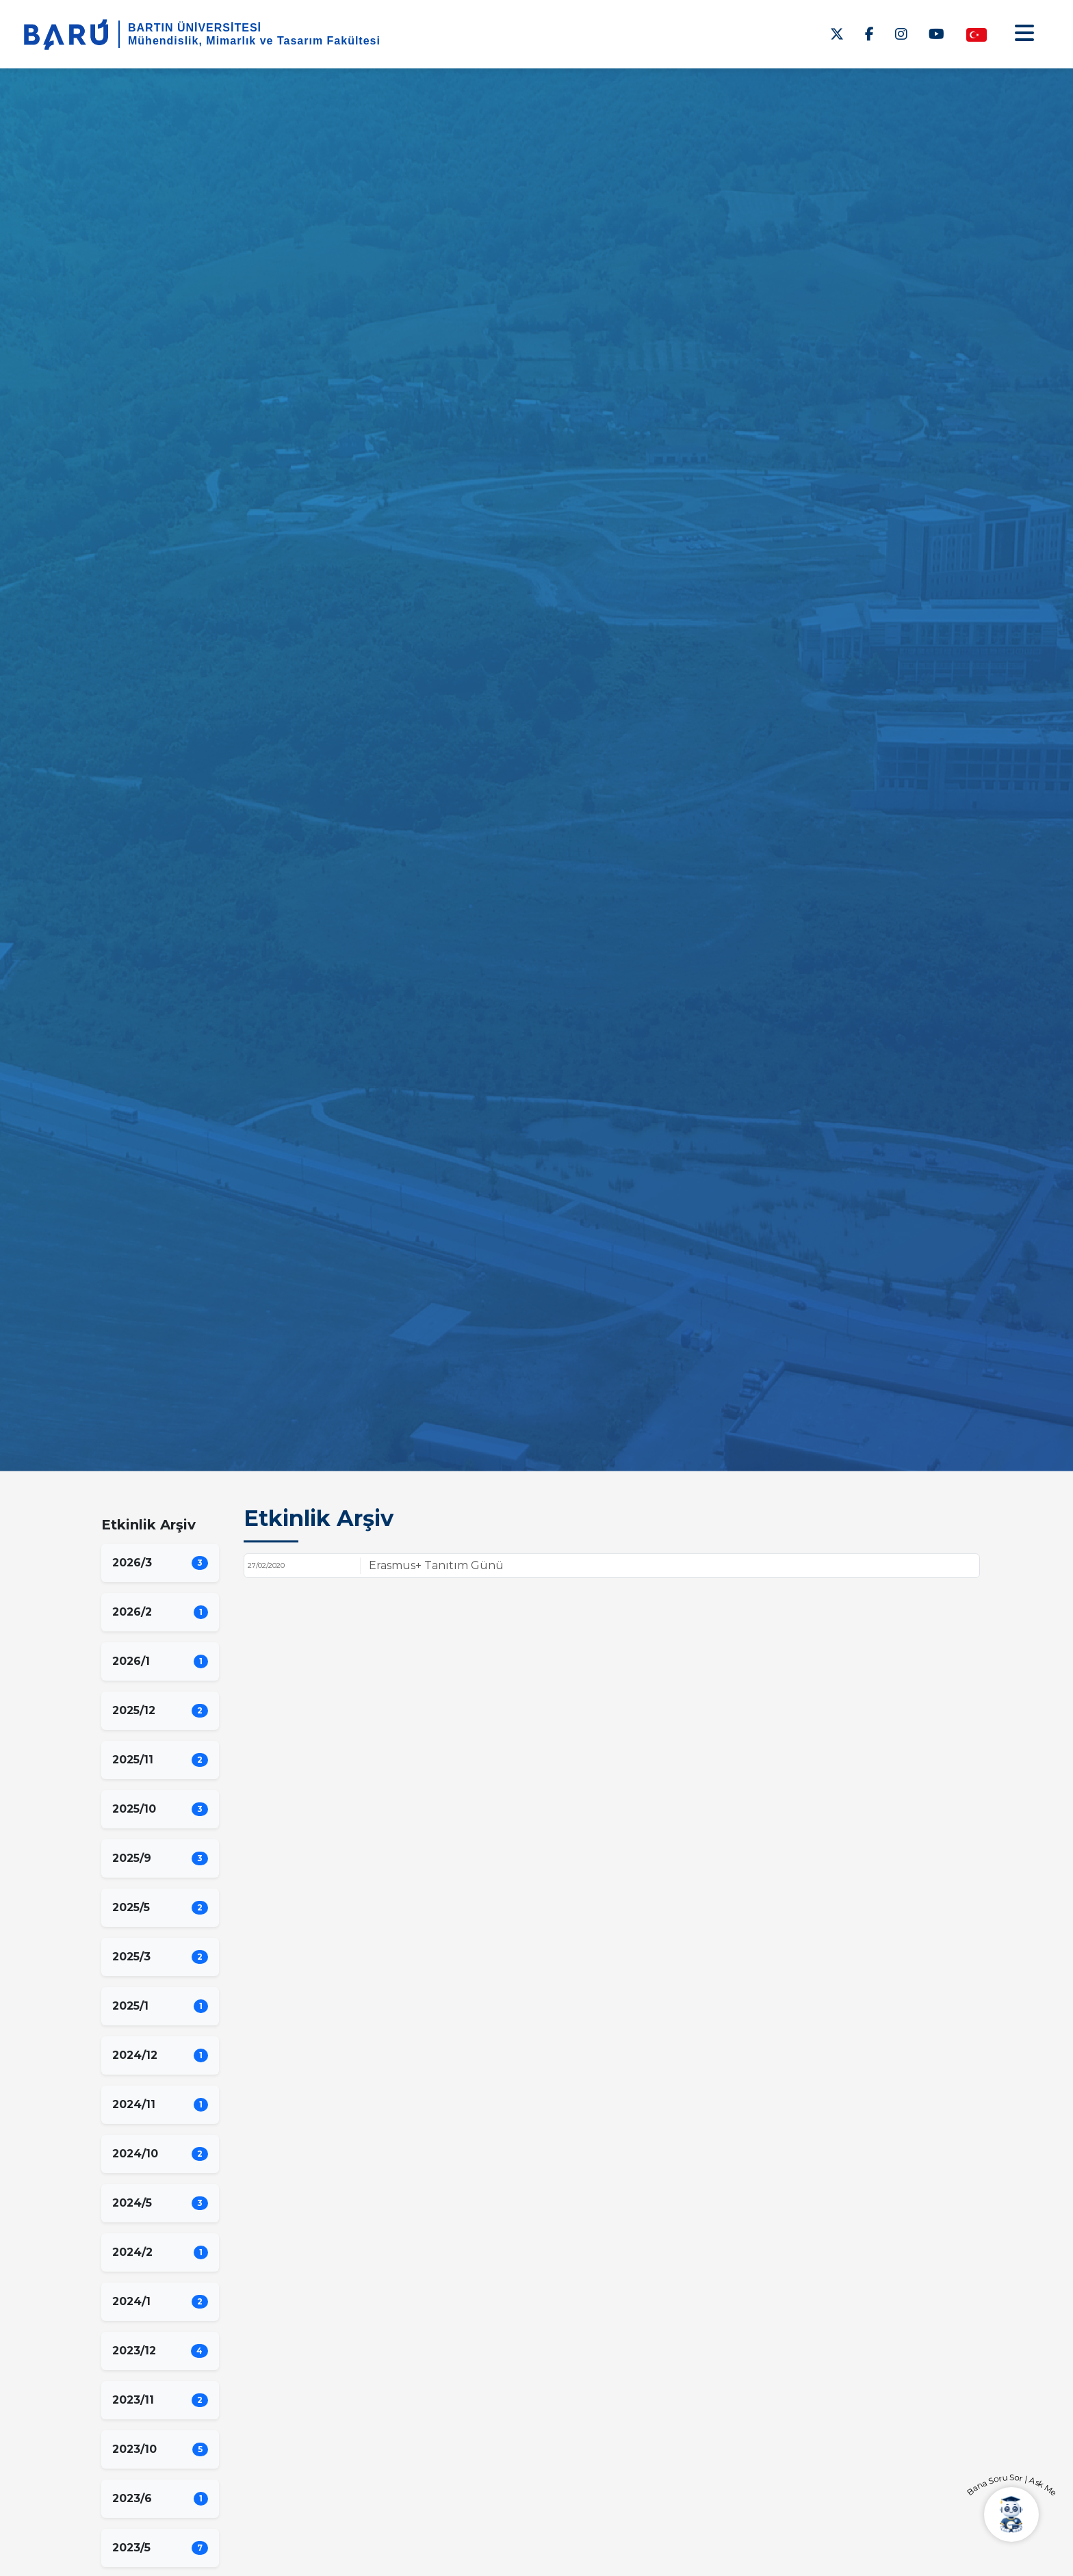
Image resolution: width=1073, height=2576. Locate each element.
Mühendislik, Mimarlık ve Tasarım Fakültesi (254, 41)
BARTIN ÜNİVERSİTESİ (194, 28)
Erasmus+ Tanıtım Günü (436, 1565)
